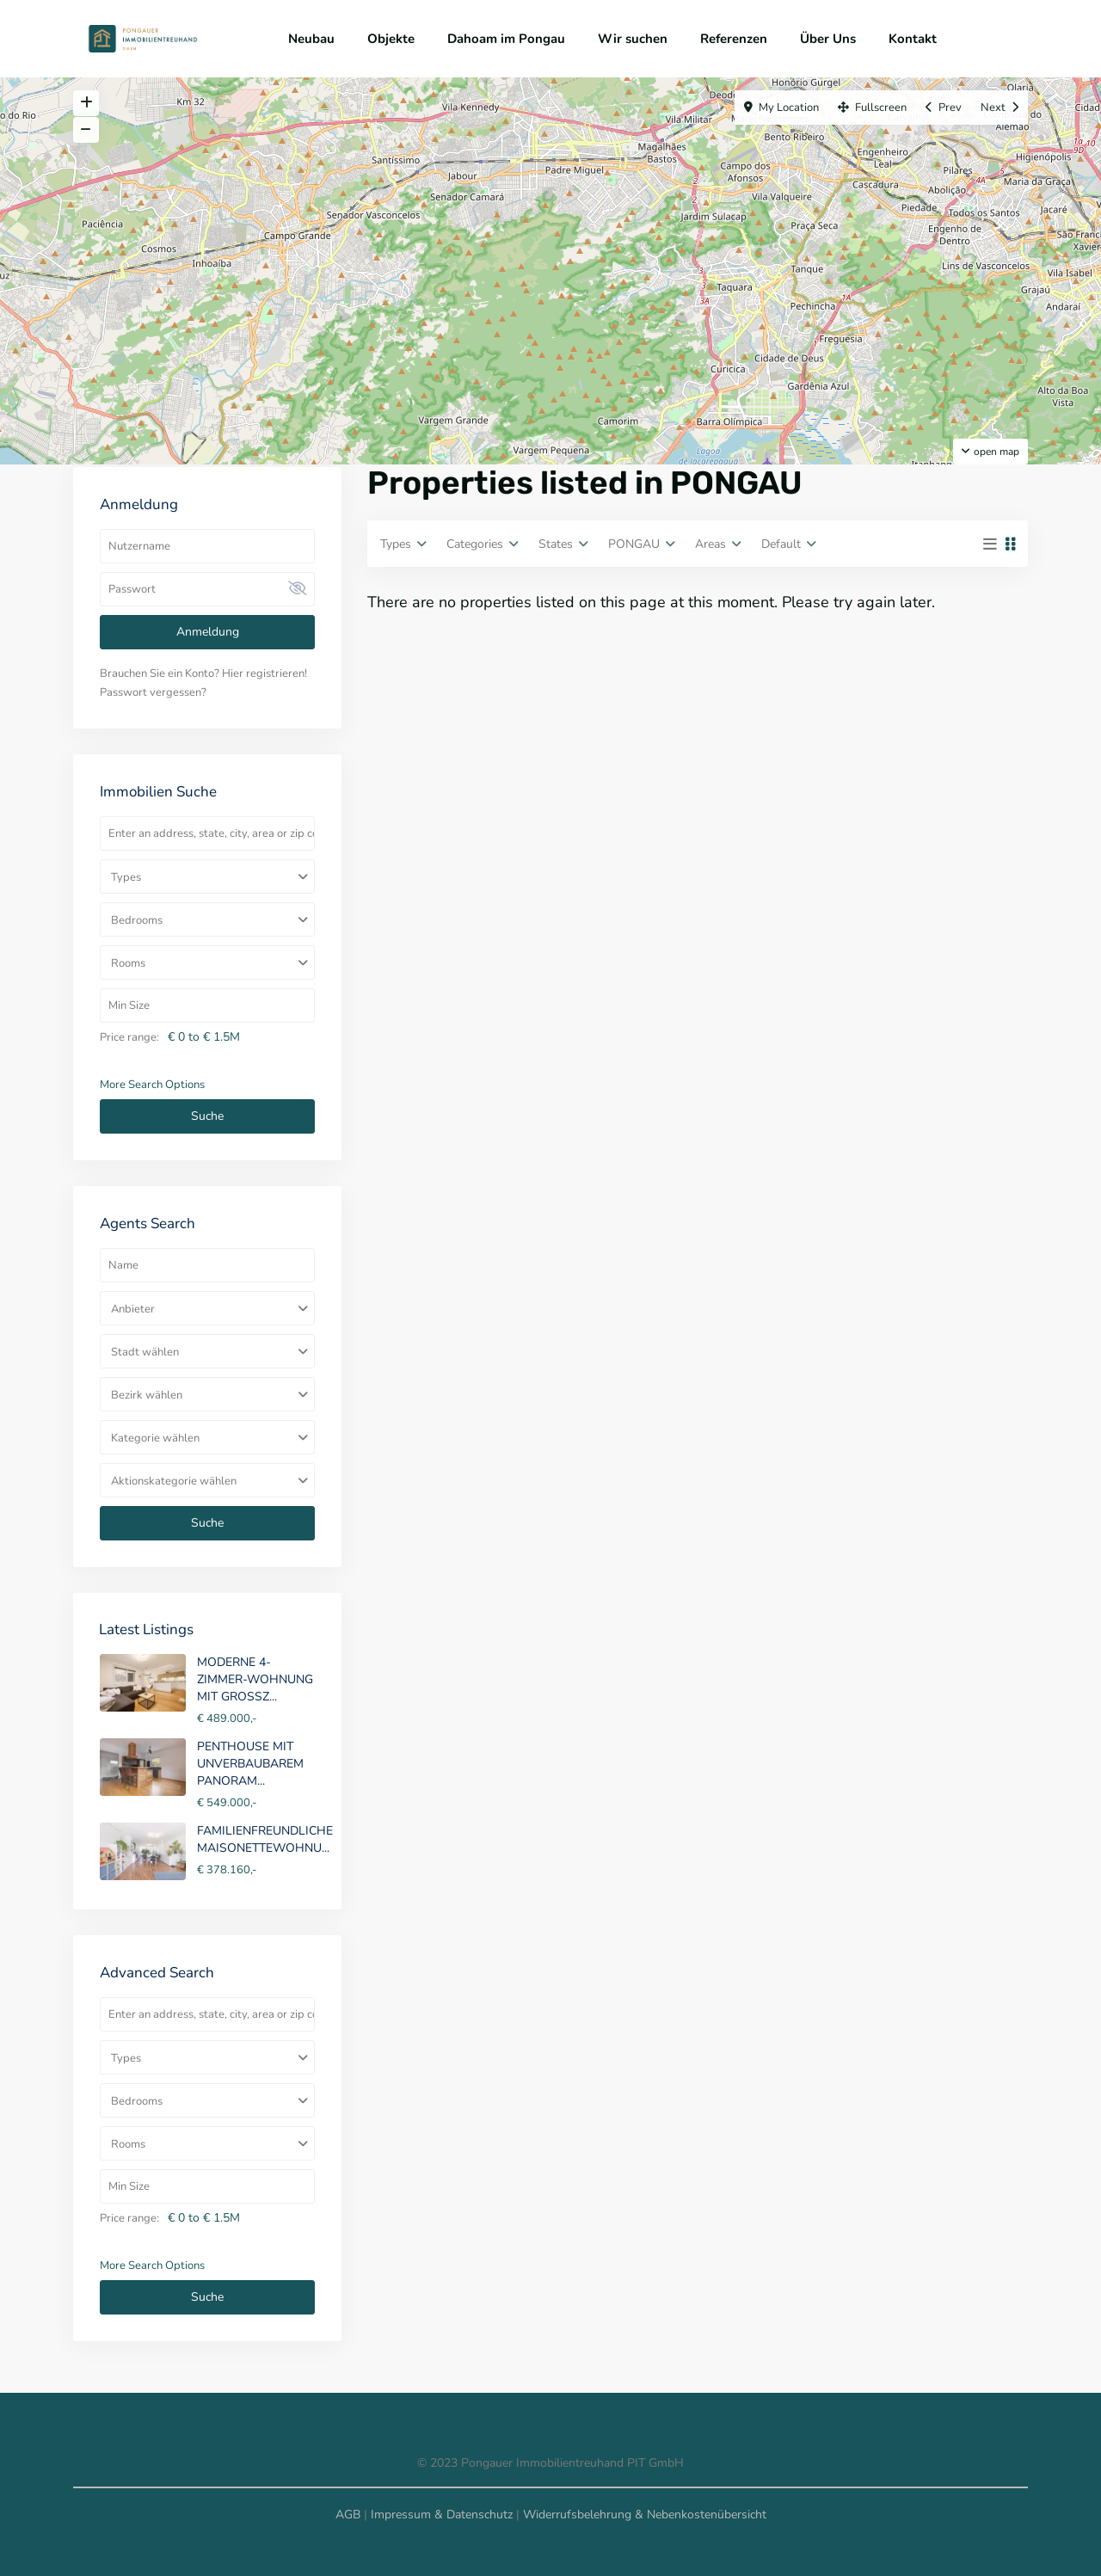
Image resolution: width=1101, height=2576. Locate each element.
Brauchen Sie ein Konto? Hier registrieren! (203, 673)
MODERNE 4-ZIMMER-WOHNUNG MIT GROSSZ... (255, 1679)
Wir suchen (632, 38)
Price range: (129, 1037)
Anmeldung (207, 632)
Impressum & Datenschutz (442, 2514)
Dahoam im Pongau (506, 38)
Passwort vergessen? (153, 692)
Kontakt (913, 38)
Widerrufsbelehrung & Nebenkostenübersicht (644, 2514)
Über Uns (828, 38)
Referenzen (733, 38)
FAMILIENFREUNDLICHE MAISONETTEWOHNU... (265, 1839)
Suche (207, 1116)
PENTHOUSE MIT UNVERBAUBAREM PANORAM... (250, 1763)
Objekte (391, 38)
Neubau (311, 38)
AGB (347, 2514)
